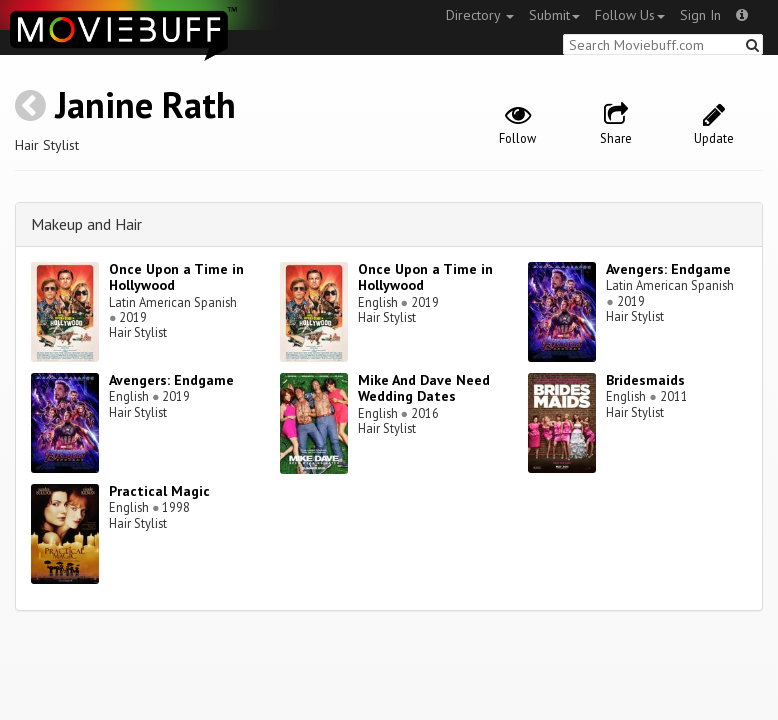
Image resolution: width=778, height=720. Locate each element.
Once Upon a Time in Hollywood (176, 277)
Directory (480, 15)
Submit (554, 15)
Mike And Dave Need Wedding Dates (424, 388)
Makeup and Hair (86, 224)
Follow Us (630, 15)
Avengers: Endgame (668, 269)
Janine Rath (145, 104)
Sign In (700, 15)
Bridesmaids (645, 380)
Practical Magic (159, 491)
